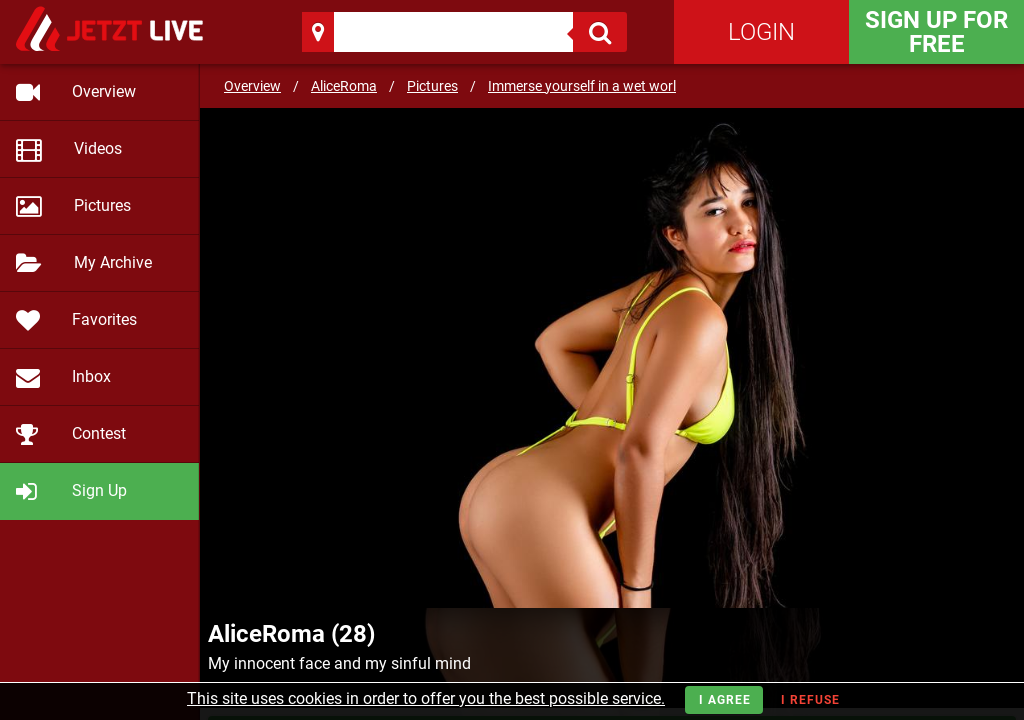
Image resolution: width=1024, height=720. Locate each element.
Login (761, 32)
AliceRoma (344, 86)
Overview (252, 86)
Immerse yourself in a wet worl (582, 86)
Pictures (432, 86)
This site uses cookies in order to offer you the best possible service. (426, 698)
